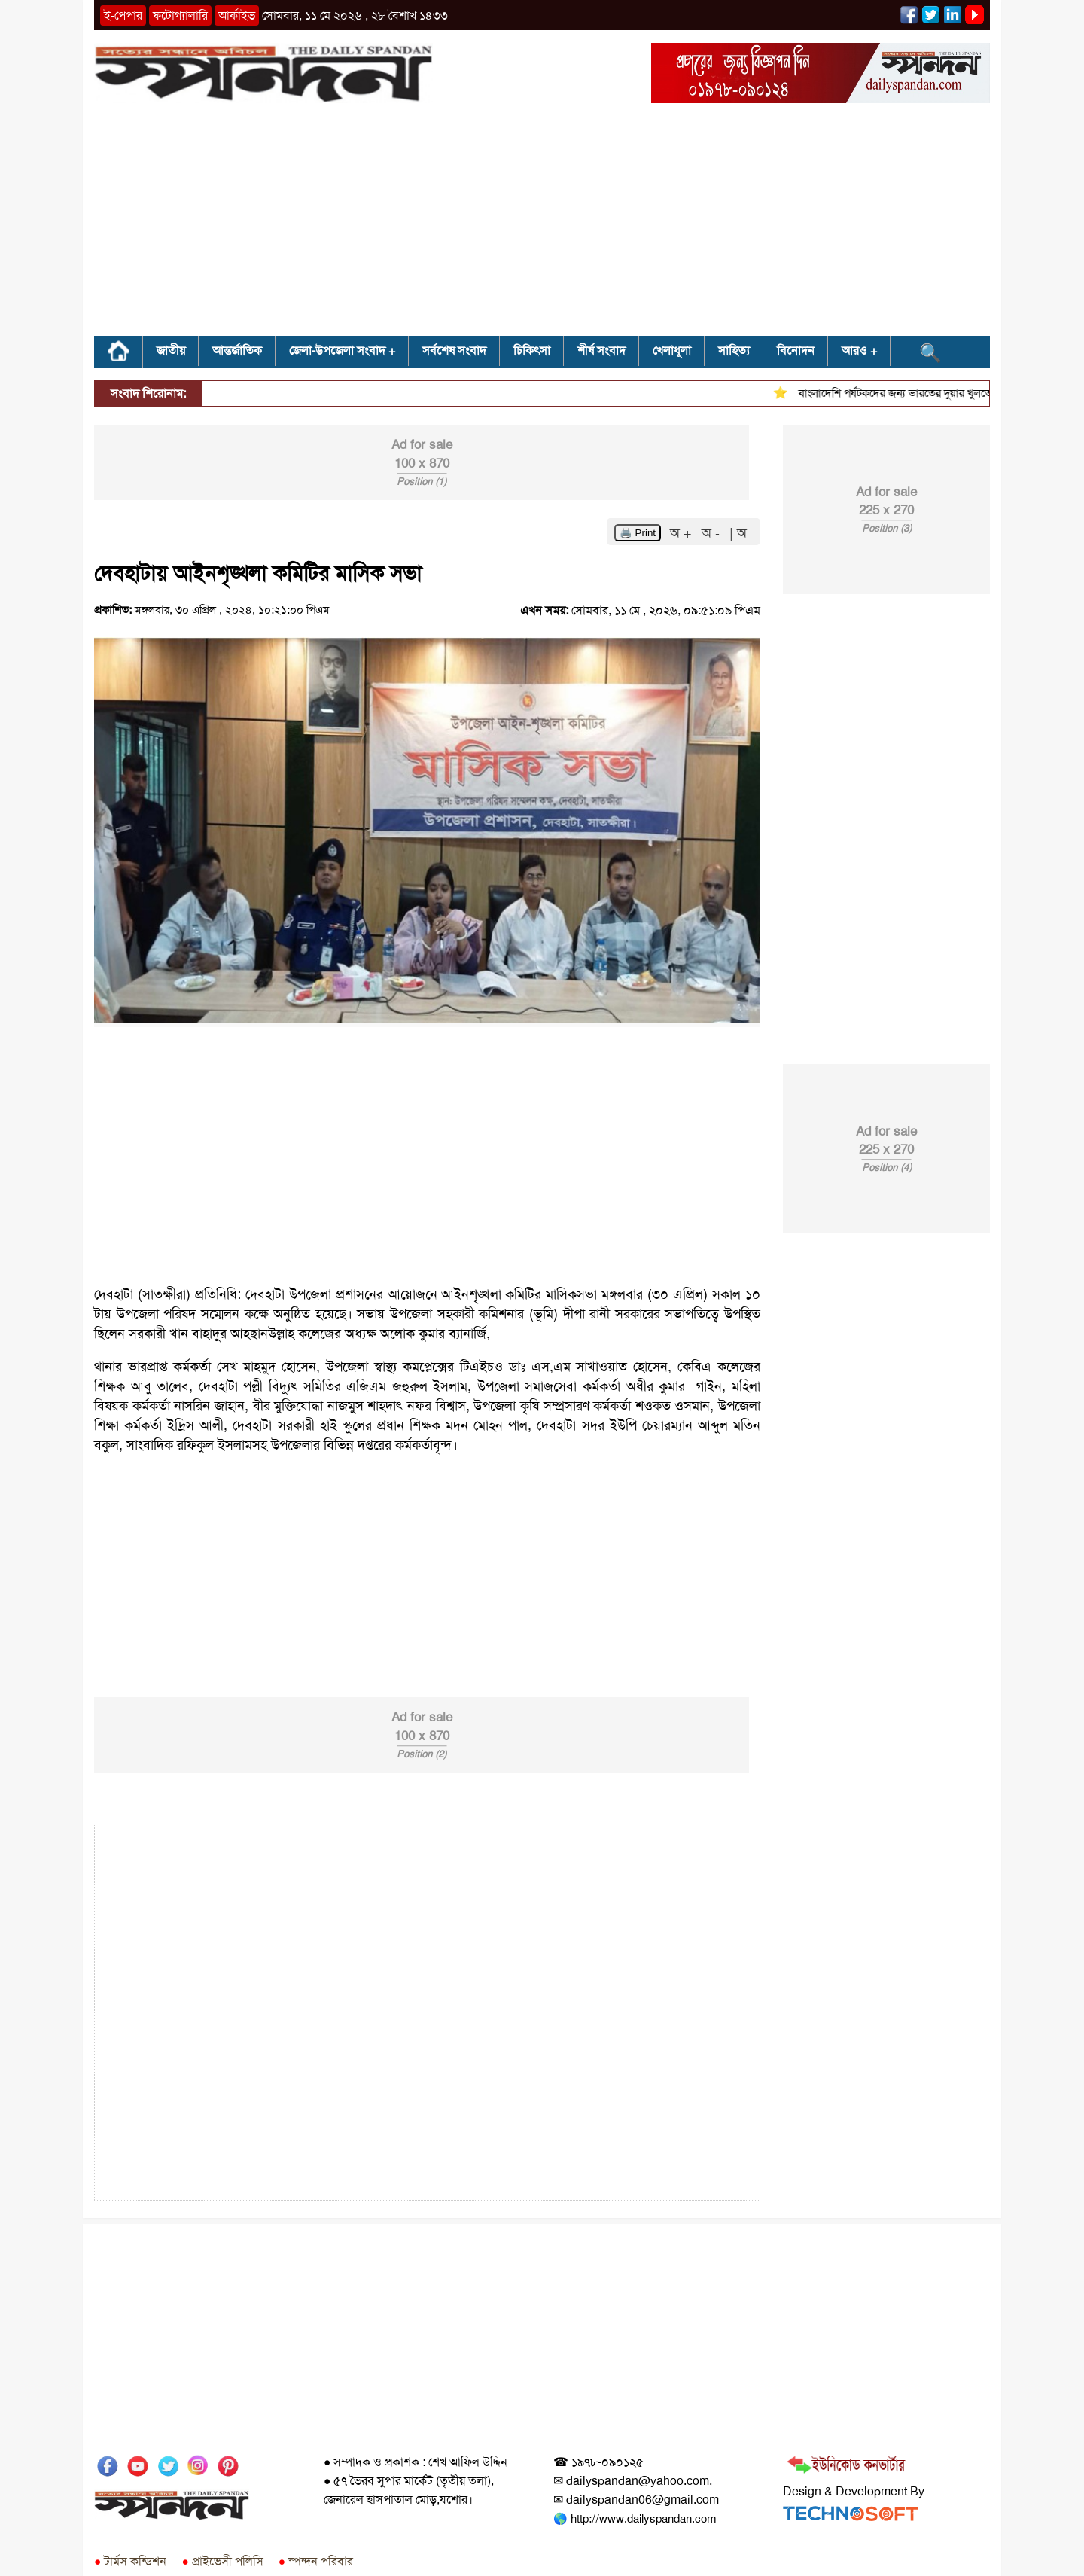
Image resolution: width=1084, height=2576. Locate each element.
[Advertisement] (542, 224)
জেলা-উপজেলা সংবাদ (337, 350)
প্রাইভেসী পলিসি (222, 2561)
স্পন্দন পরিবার (316, 2561)
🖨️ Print (638, 532)
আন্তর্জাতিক (237, 350)
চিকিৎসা (531, 350)
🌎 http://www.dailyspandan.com (634, 2518)
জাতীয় (171, 350)
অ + (683, 533)
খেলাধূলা (672, 350)
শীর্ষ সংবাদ (601, 350)
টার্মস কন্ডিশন (130, 2561)
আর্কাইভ (236, 15)
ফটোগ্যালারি (180, 15)
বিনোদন (796, 350)
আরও (854, 350)
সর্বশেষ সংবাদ (454, 350)
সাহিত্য (734, 350)
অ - (712, 533)
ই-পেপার (123, 15)
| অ (738, 533)
